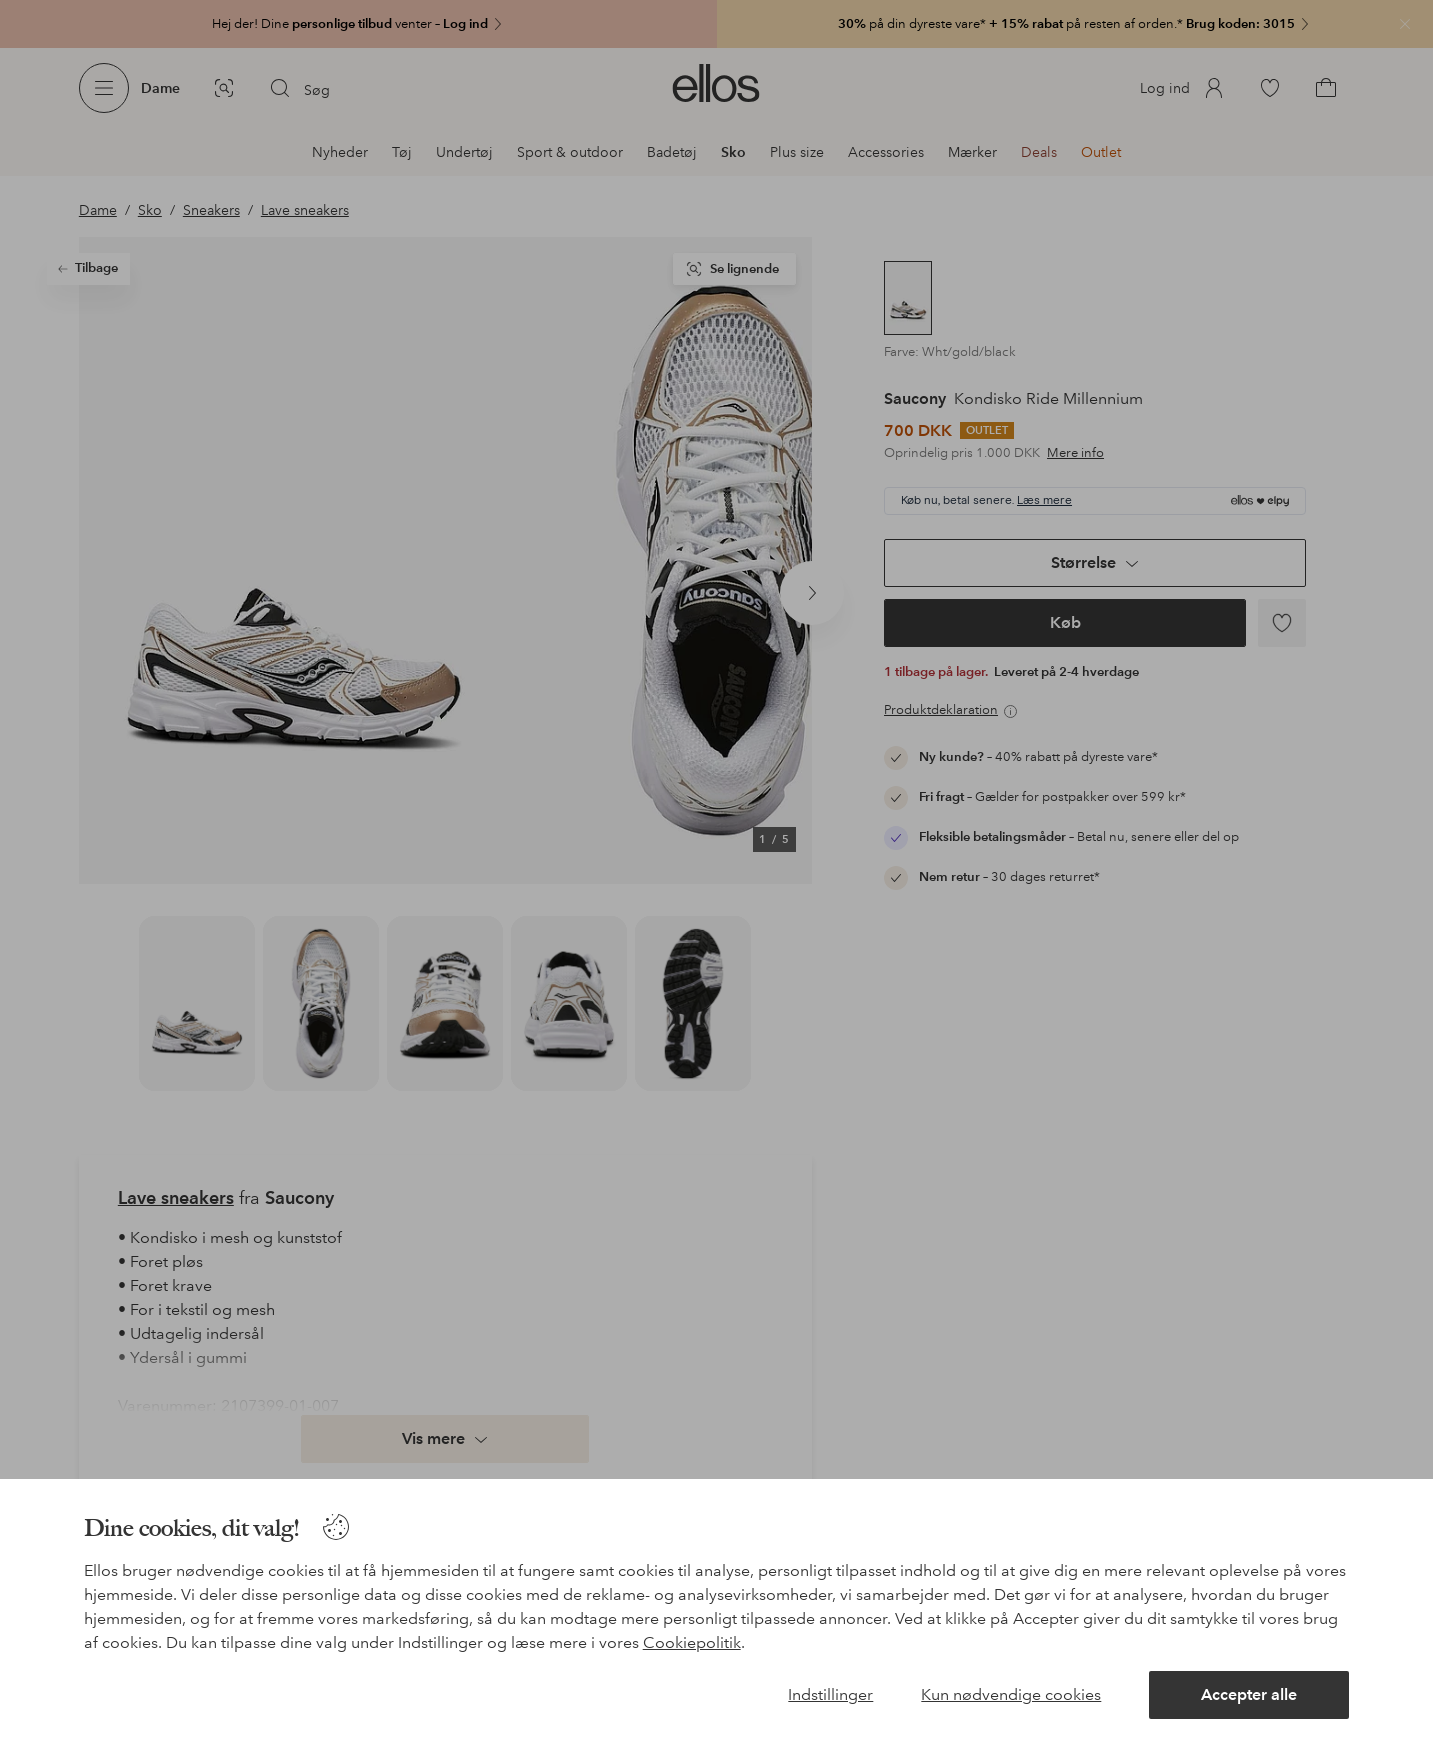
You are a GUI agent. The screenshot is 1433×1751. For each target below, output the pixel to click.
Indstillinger (830, 1694)
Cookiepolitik (692, 1642)
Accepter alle (1249, 1694)
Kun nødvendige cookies (1011, 1694)
